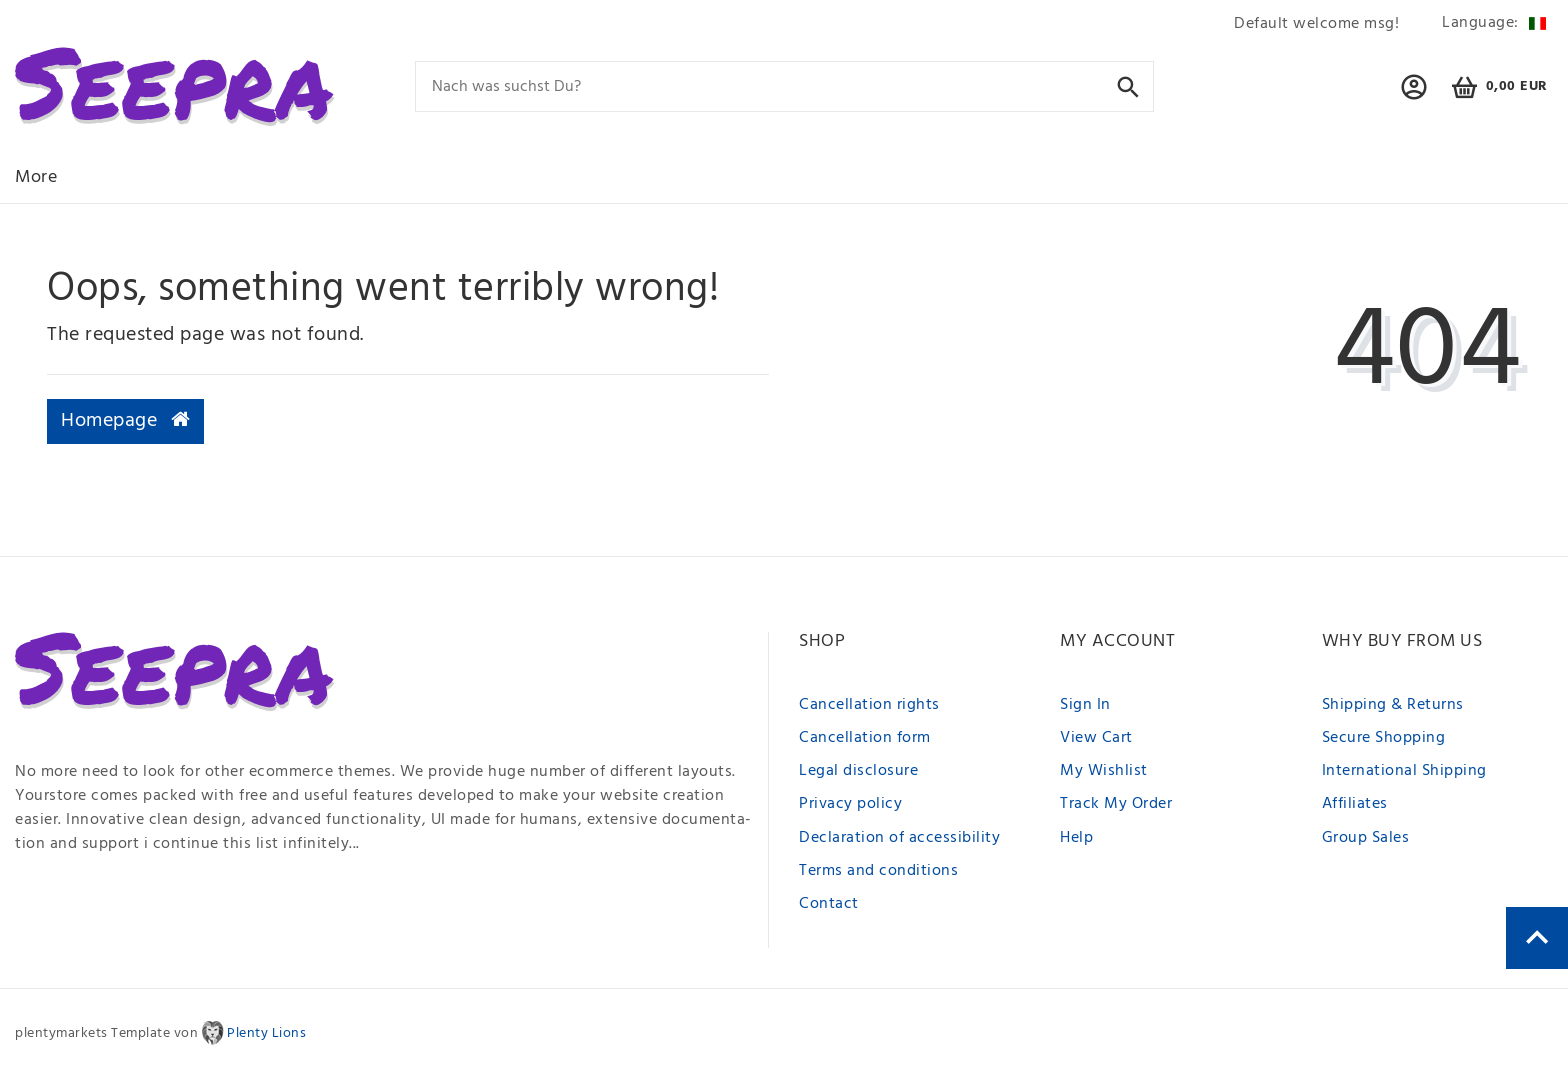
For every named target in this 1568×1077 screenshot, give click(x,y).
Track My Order (1116, 804)
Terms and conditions (878, 871)
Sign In (1085, 705)
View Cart (1096, 738)
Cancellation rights (869, 705)
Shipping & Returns (1393, 705)
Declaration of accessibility (899, 838)
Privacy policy (850, 804)
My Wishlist (1104, 771)
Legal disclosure (858, 771)
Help (1076, 838)
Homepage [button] (125, 421)
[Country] (1490, 23)
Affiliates (1355, 804)
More (36, 177)
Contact (829, 904)
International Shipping (1404, 771)
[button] (1414, 96)
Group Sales (1366, 838)
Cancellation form (865, 738)
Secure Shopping (1384, 738)
